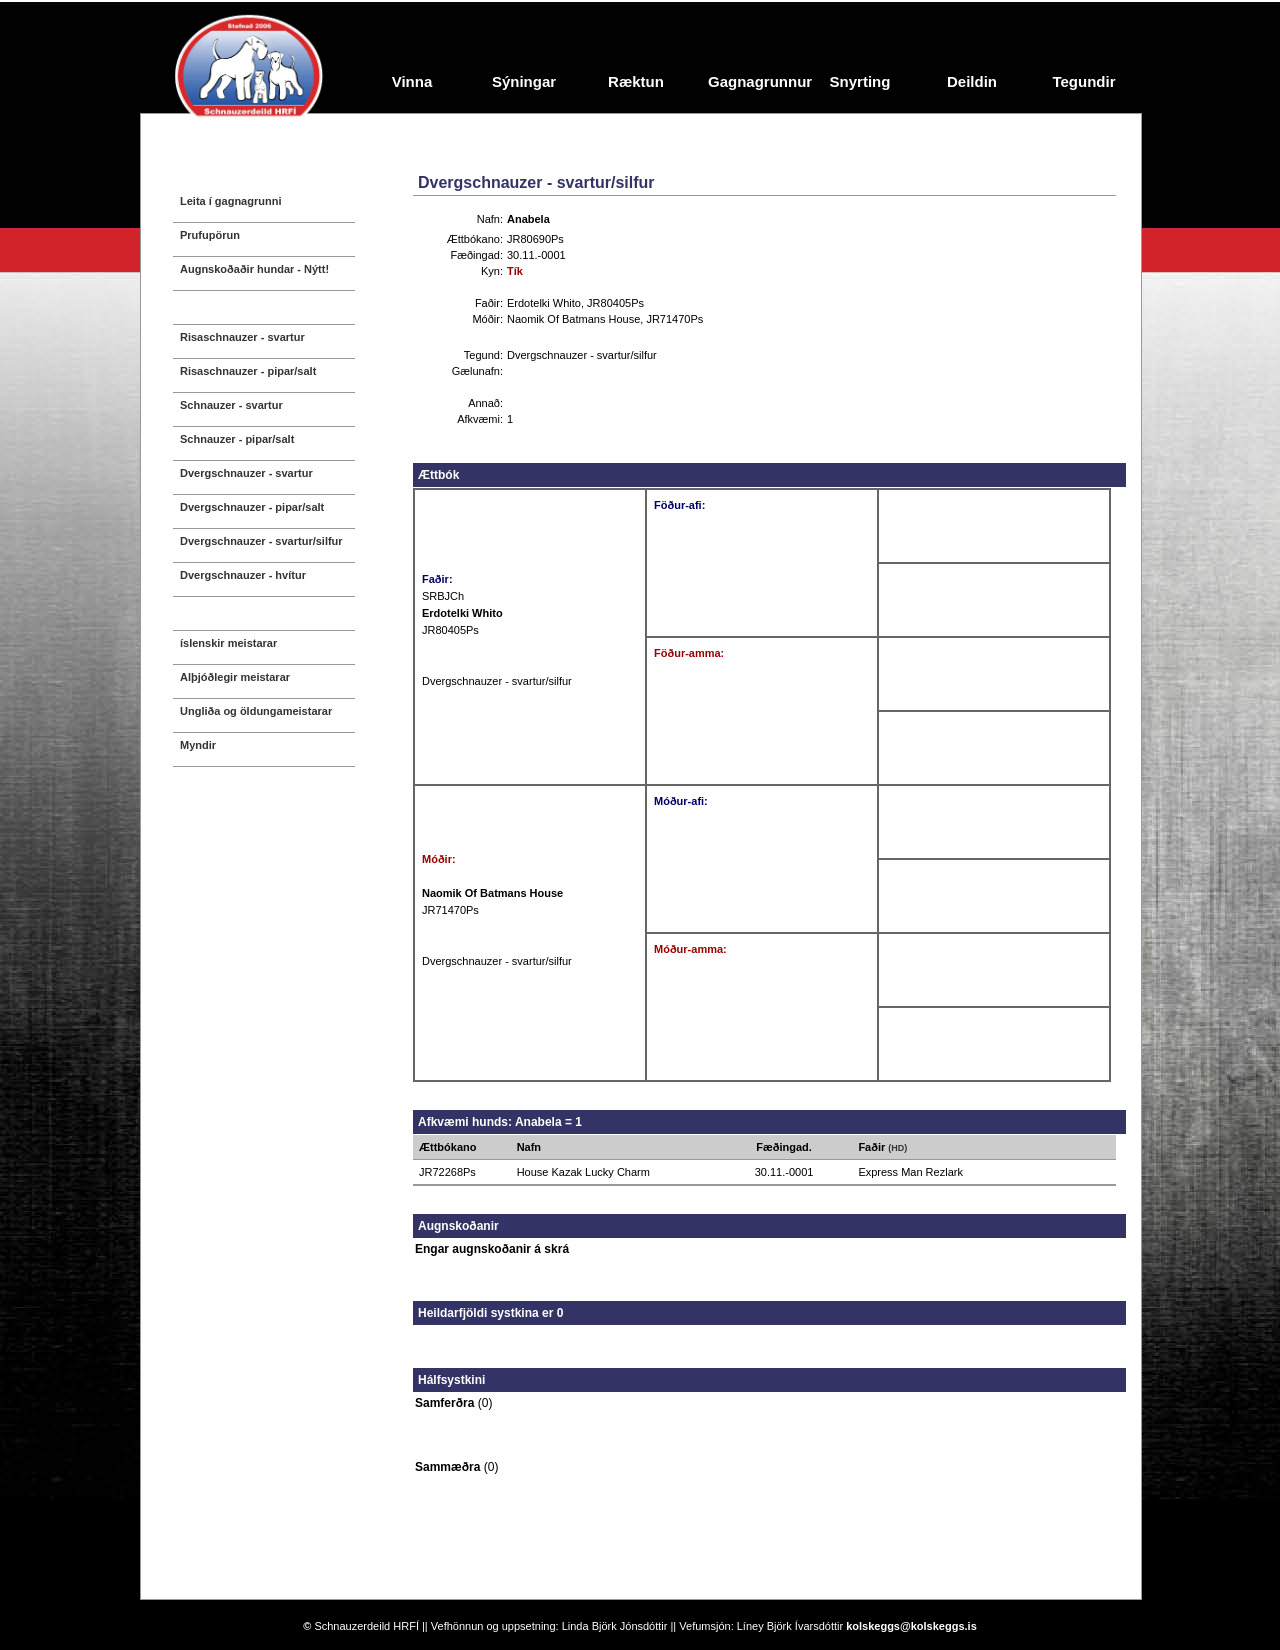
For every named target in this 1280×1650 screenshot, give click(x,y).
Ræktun (636, 81)
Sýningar (524, 81)
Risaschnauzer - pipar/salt (248, 371)
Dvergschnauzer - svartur (246, 473)
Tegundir (1083, 81)
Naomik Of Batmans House (573, 319)
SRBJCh (443, 596)
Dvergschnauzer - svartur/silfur (261, 541)
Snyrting (860, 81)
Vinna (412, 81)
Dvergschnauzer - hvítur (243, 575)
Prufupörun (210, 235)
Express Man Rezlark (910, 1172)
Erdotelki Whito (544, 303)
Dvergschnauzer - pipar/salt (252, 507)
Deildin (972, 81)
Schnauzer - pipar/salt (237, 439)
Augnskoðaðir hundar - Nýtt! (254, 269)
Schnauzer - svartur (231, 405)
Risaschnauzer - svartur (242, 337)
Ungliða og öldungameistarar (256, 711)
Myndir (198, 745)
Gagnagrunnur (756, 81)
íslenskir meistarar (228, 643)
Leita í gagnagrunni (230, 201)
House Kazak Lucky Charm (583, 1172)
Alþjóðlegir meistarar (235, 677)
